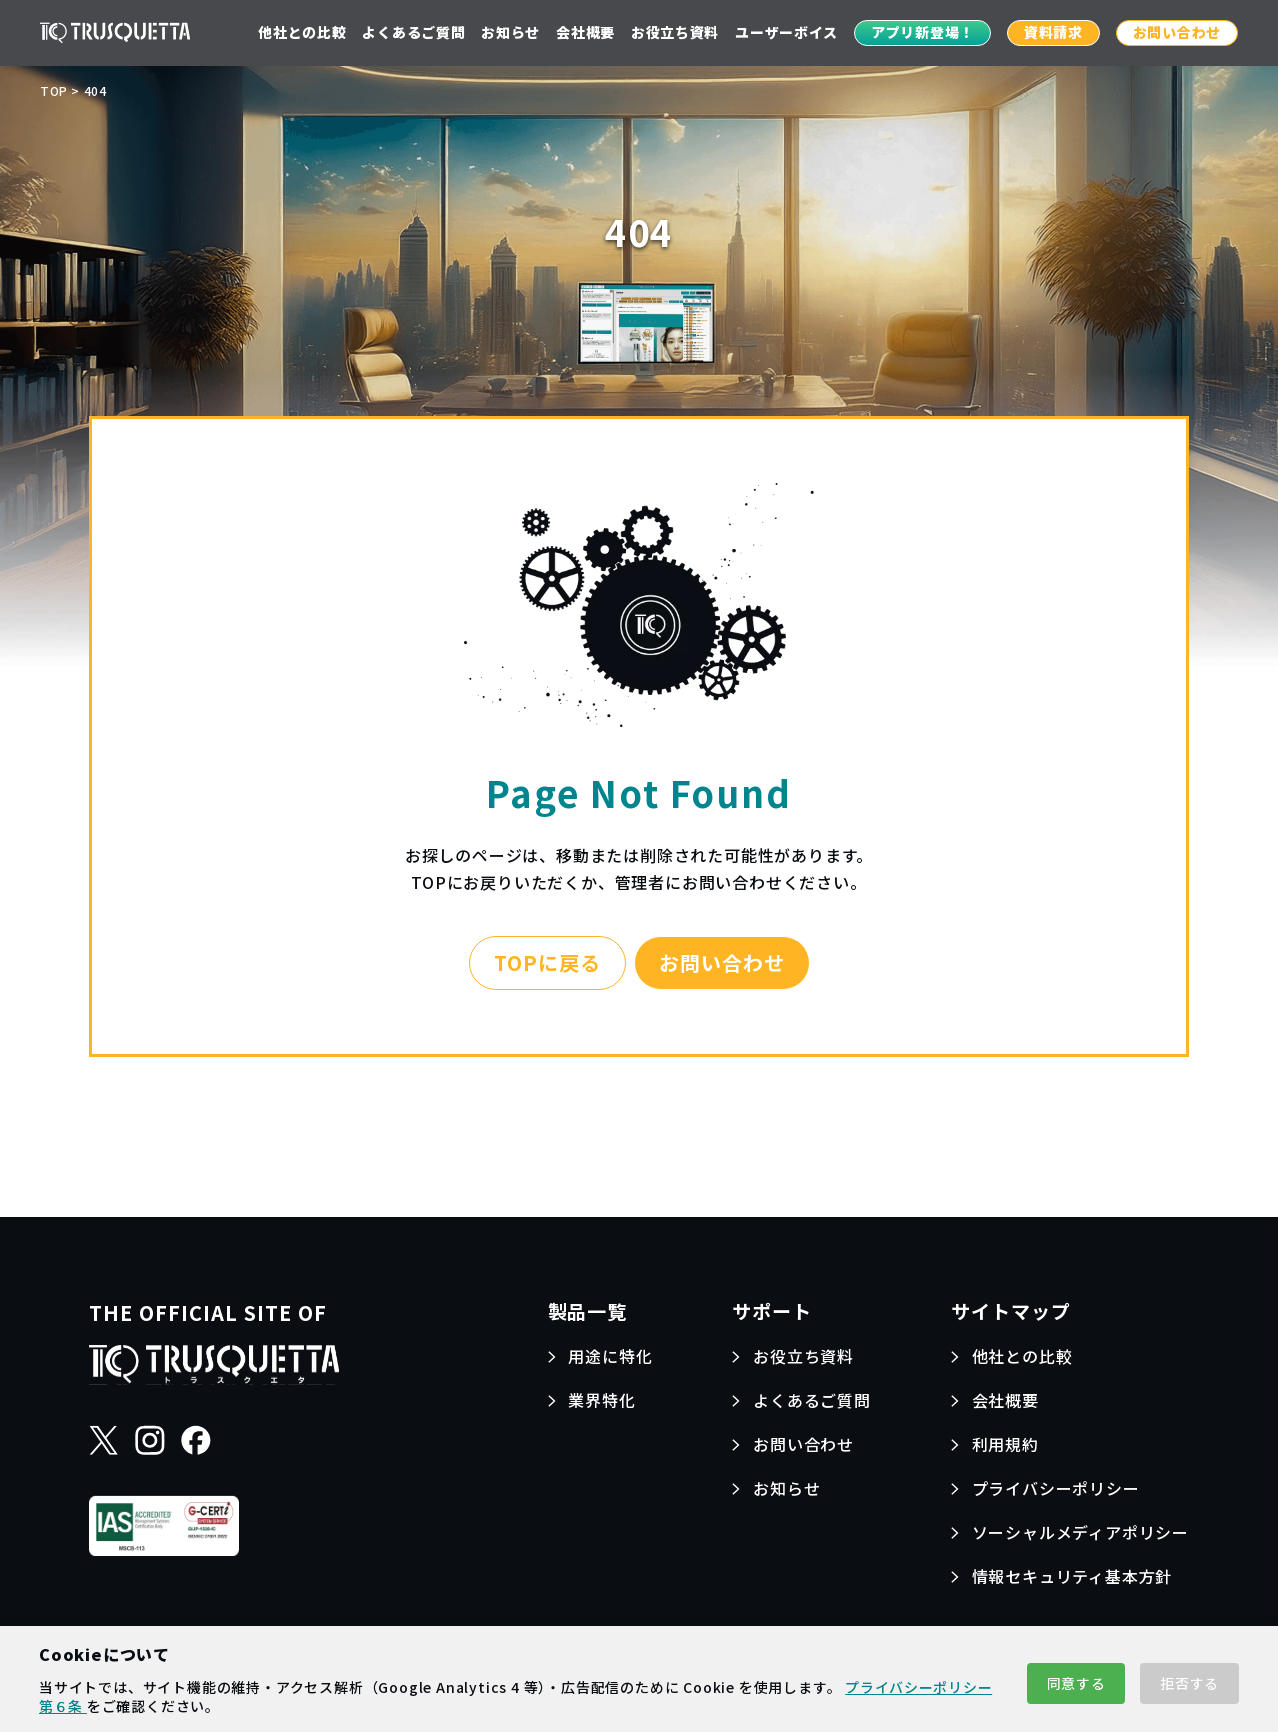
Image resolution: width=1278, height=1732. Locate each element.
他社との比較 (302, 32)
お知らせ (510, 32)
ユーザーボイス (786, 32)
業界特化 (601, 1400)
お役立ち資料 (675, 32)
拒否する (1189, 1683)
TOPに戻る (547, 962)
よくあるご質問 (413, 32)
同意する (1076, 1683)
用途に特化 (610, 1356)
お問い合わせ (1177, 32)
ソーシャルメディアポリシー (1080, 1532)
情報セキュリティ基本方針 (1072, 1576)
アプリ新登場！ (922, 32)
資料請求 (1053, 32)
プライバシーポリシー (1056, 1488)
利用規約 (1005, 1444)
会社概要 (585, 32)
